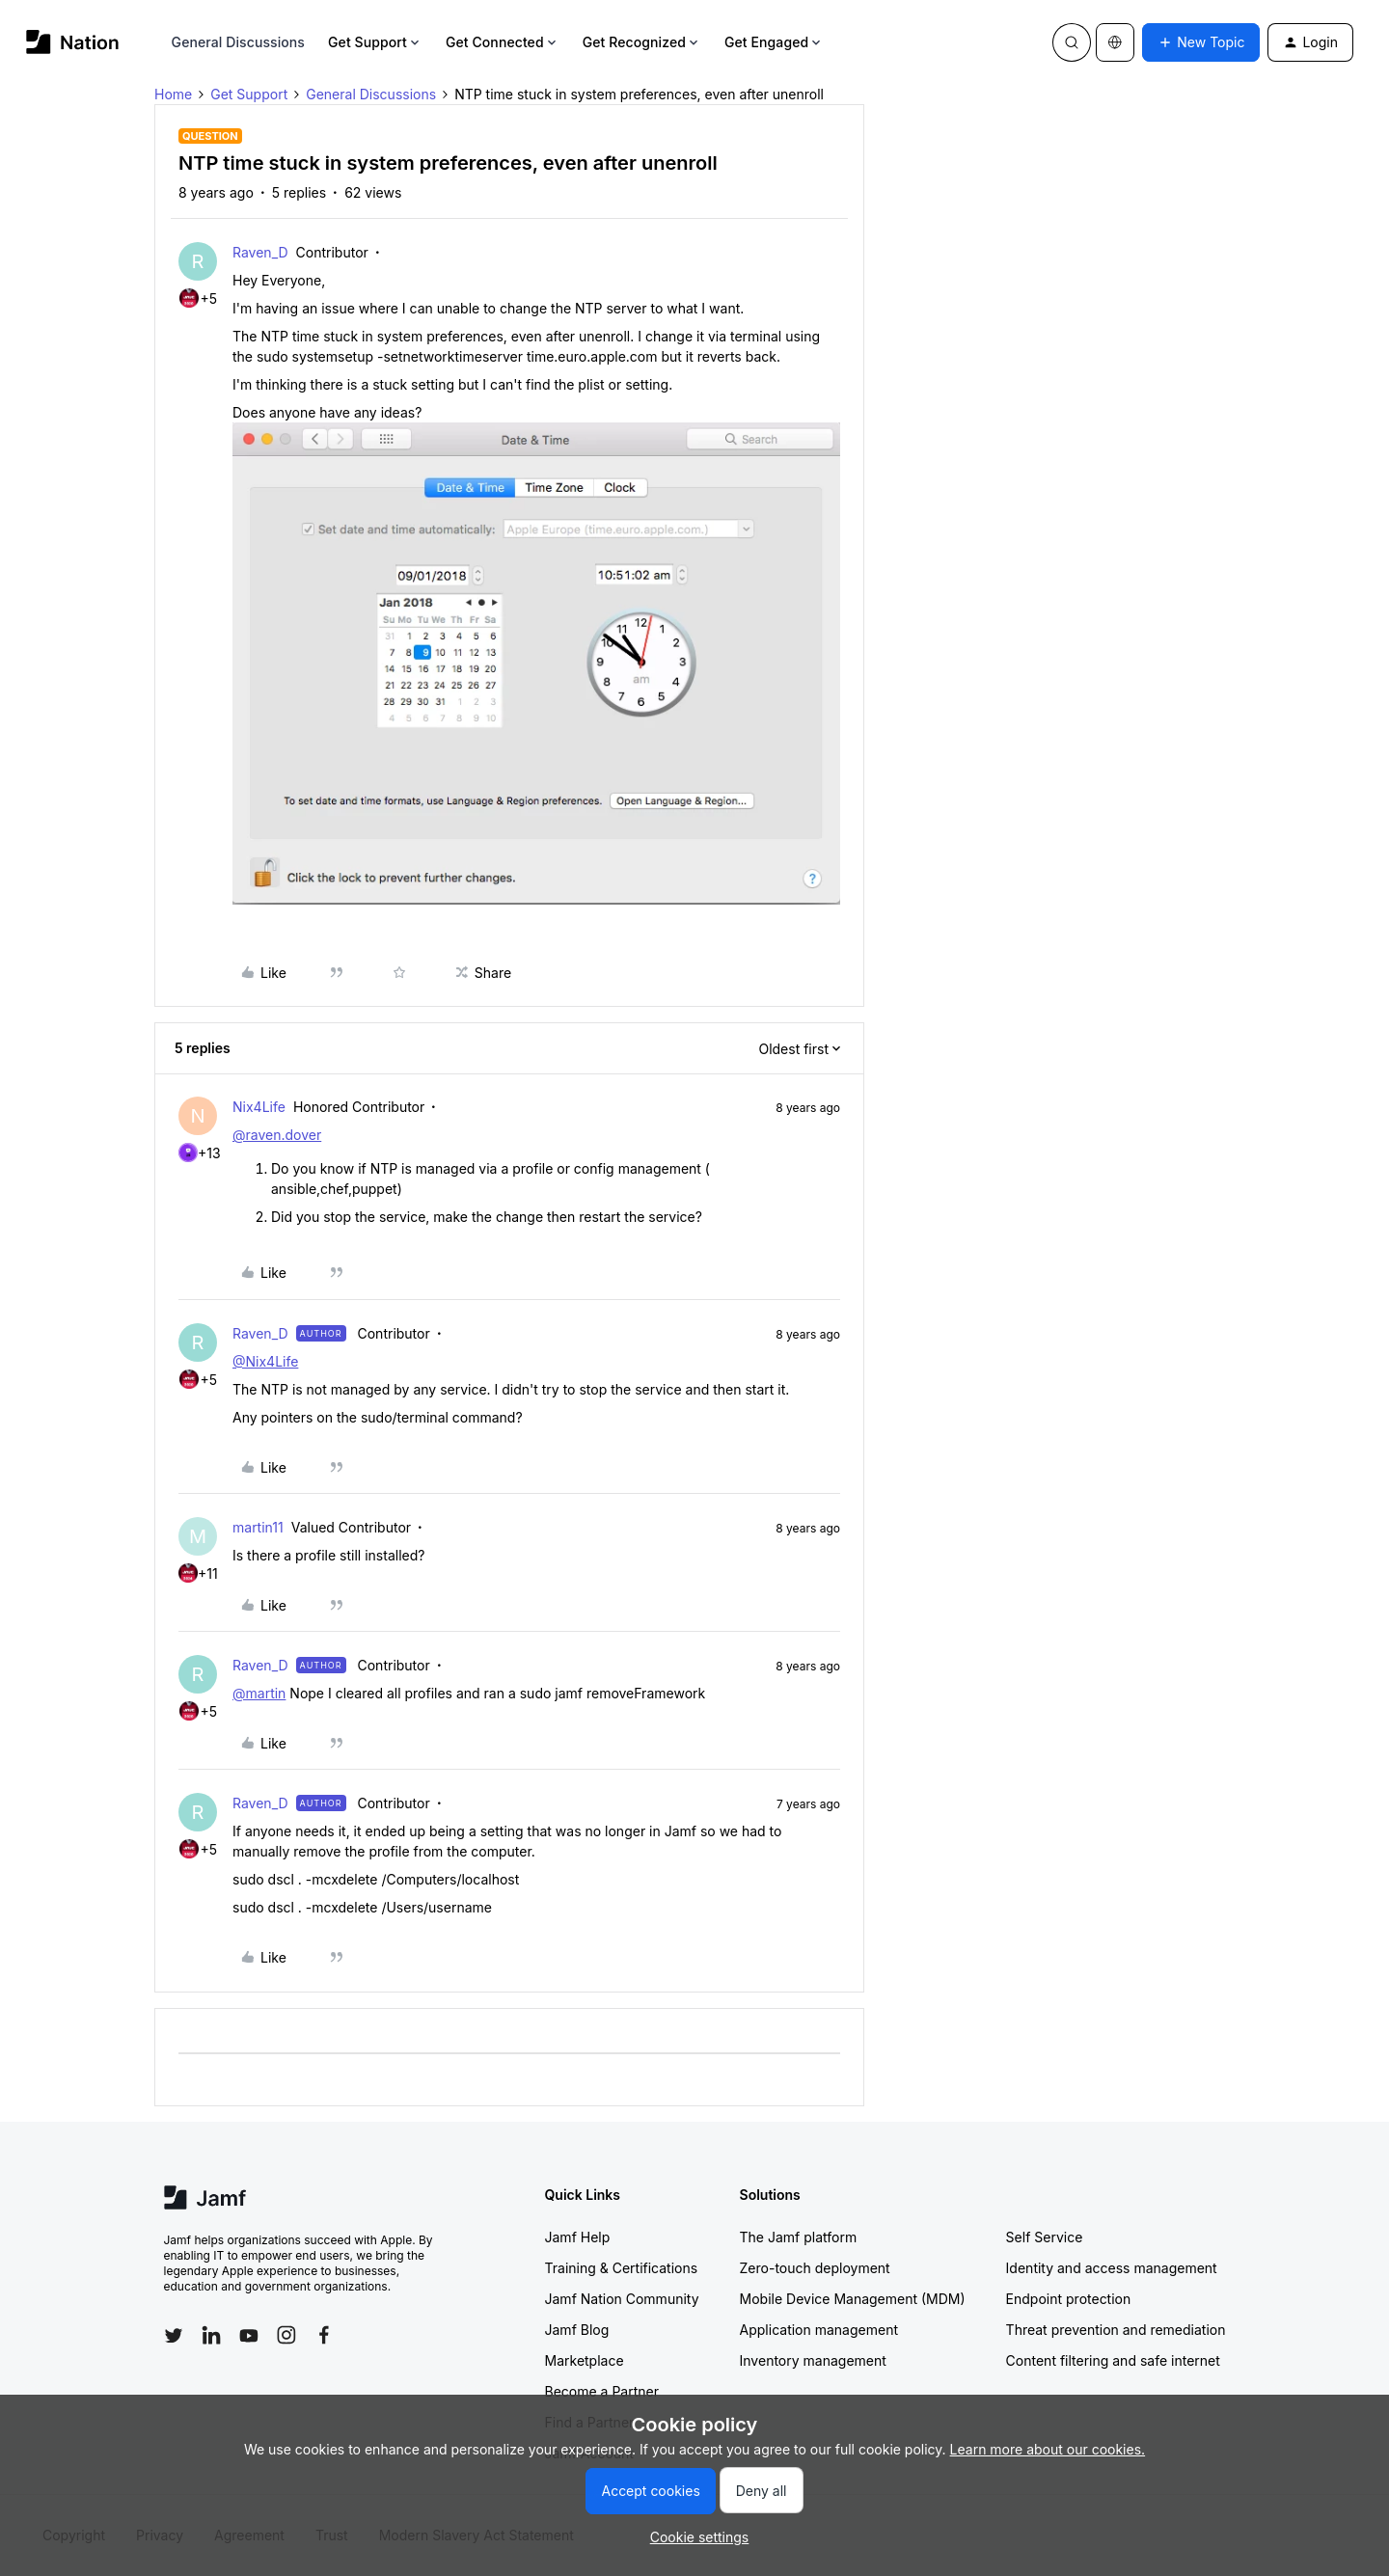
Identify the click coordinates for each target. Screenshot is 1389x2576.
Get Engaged (774, 42)
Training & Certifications (621, 2268)
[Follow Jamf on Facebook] (324, 2335)
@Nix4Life (265, 1361)
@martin (259, 1693)
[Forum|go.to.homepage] (73, 42)
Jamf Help (578, 2237)
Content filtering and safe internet (1113, 2360)
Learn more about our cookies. (1048, 2449)
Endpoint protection (1068, 2299)
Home (173, 94)
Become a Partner (602, 2391)
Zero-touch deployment (815, 2268)
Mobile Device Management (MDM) (853, 2299)
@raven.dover (276, 1134)
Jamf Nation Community (622, 2299)
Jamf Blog (577, 2329)
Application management (819, 2329)
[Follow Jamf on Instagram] (286, 2335)
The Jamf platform (799, 2237)
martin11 (258, 1527)
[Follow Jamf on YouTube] (249, 2335)
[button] (1201, 42)
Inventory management (813, 2360)
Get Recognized (642, 42)
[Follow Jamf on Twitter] (173, 2336)
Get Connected (502, 42)
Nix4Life (259, 1106)
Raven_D (260, 252)
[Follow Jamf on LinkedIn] (211, 2335)
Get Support (375, 42)
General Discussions (238, 42)
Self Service (1044, 2237)
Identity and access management (1111, 2268)
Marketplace (584, 2360)
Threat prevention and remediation (1116, 2329)
